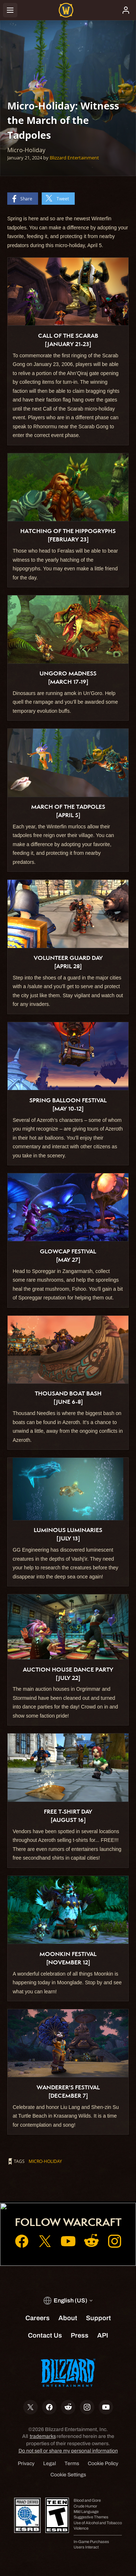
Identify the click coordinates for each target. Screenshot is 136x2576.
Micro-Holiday (45, 2161)
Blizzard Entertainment (74, 157)
